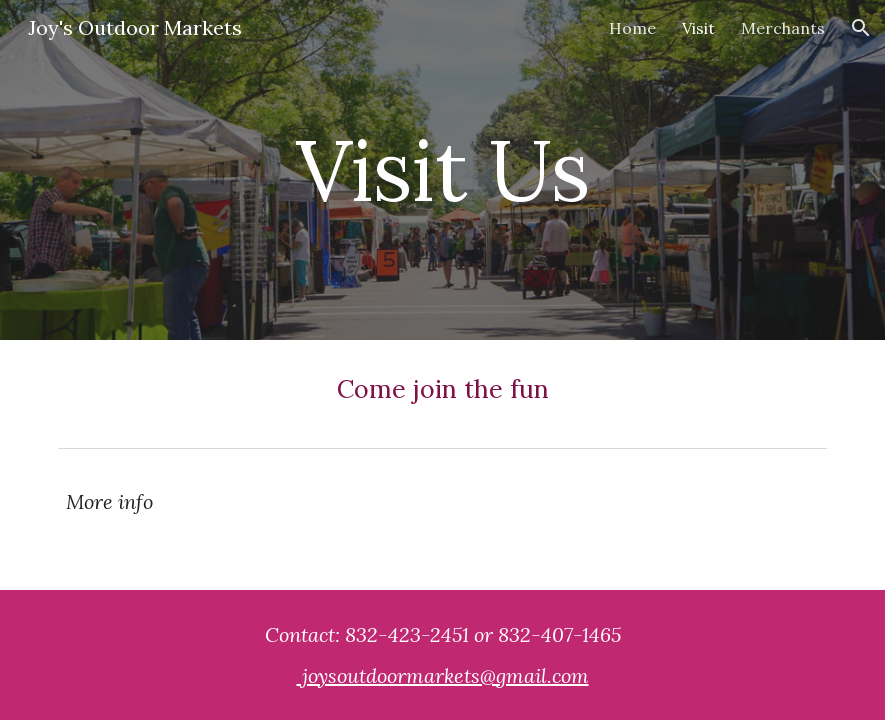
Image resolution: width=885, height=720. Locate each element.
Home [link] (632, 28)
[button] (861, 28)
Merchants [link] (783, 28)
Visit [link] (698, 28)
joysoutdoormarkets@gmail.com (443, 675)
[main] (442, 169)
